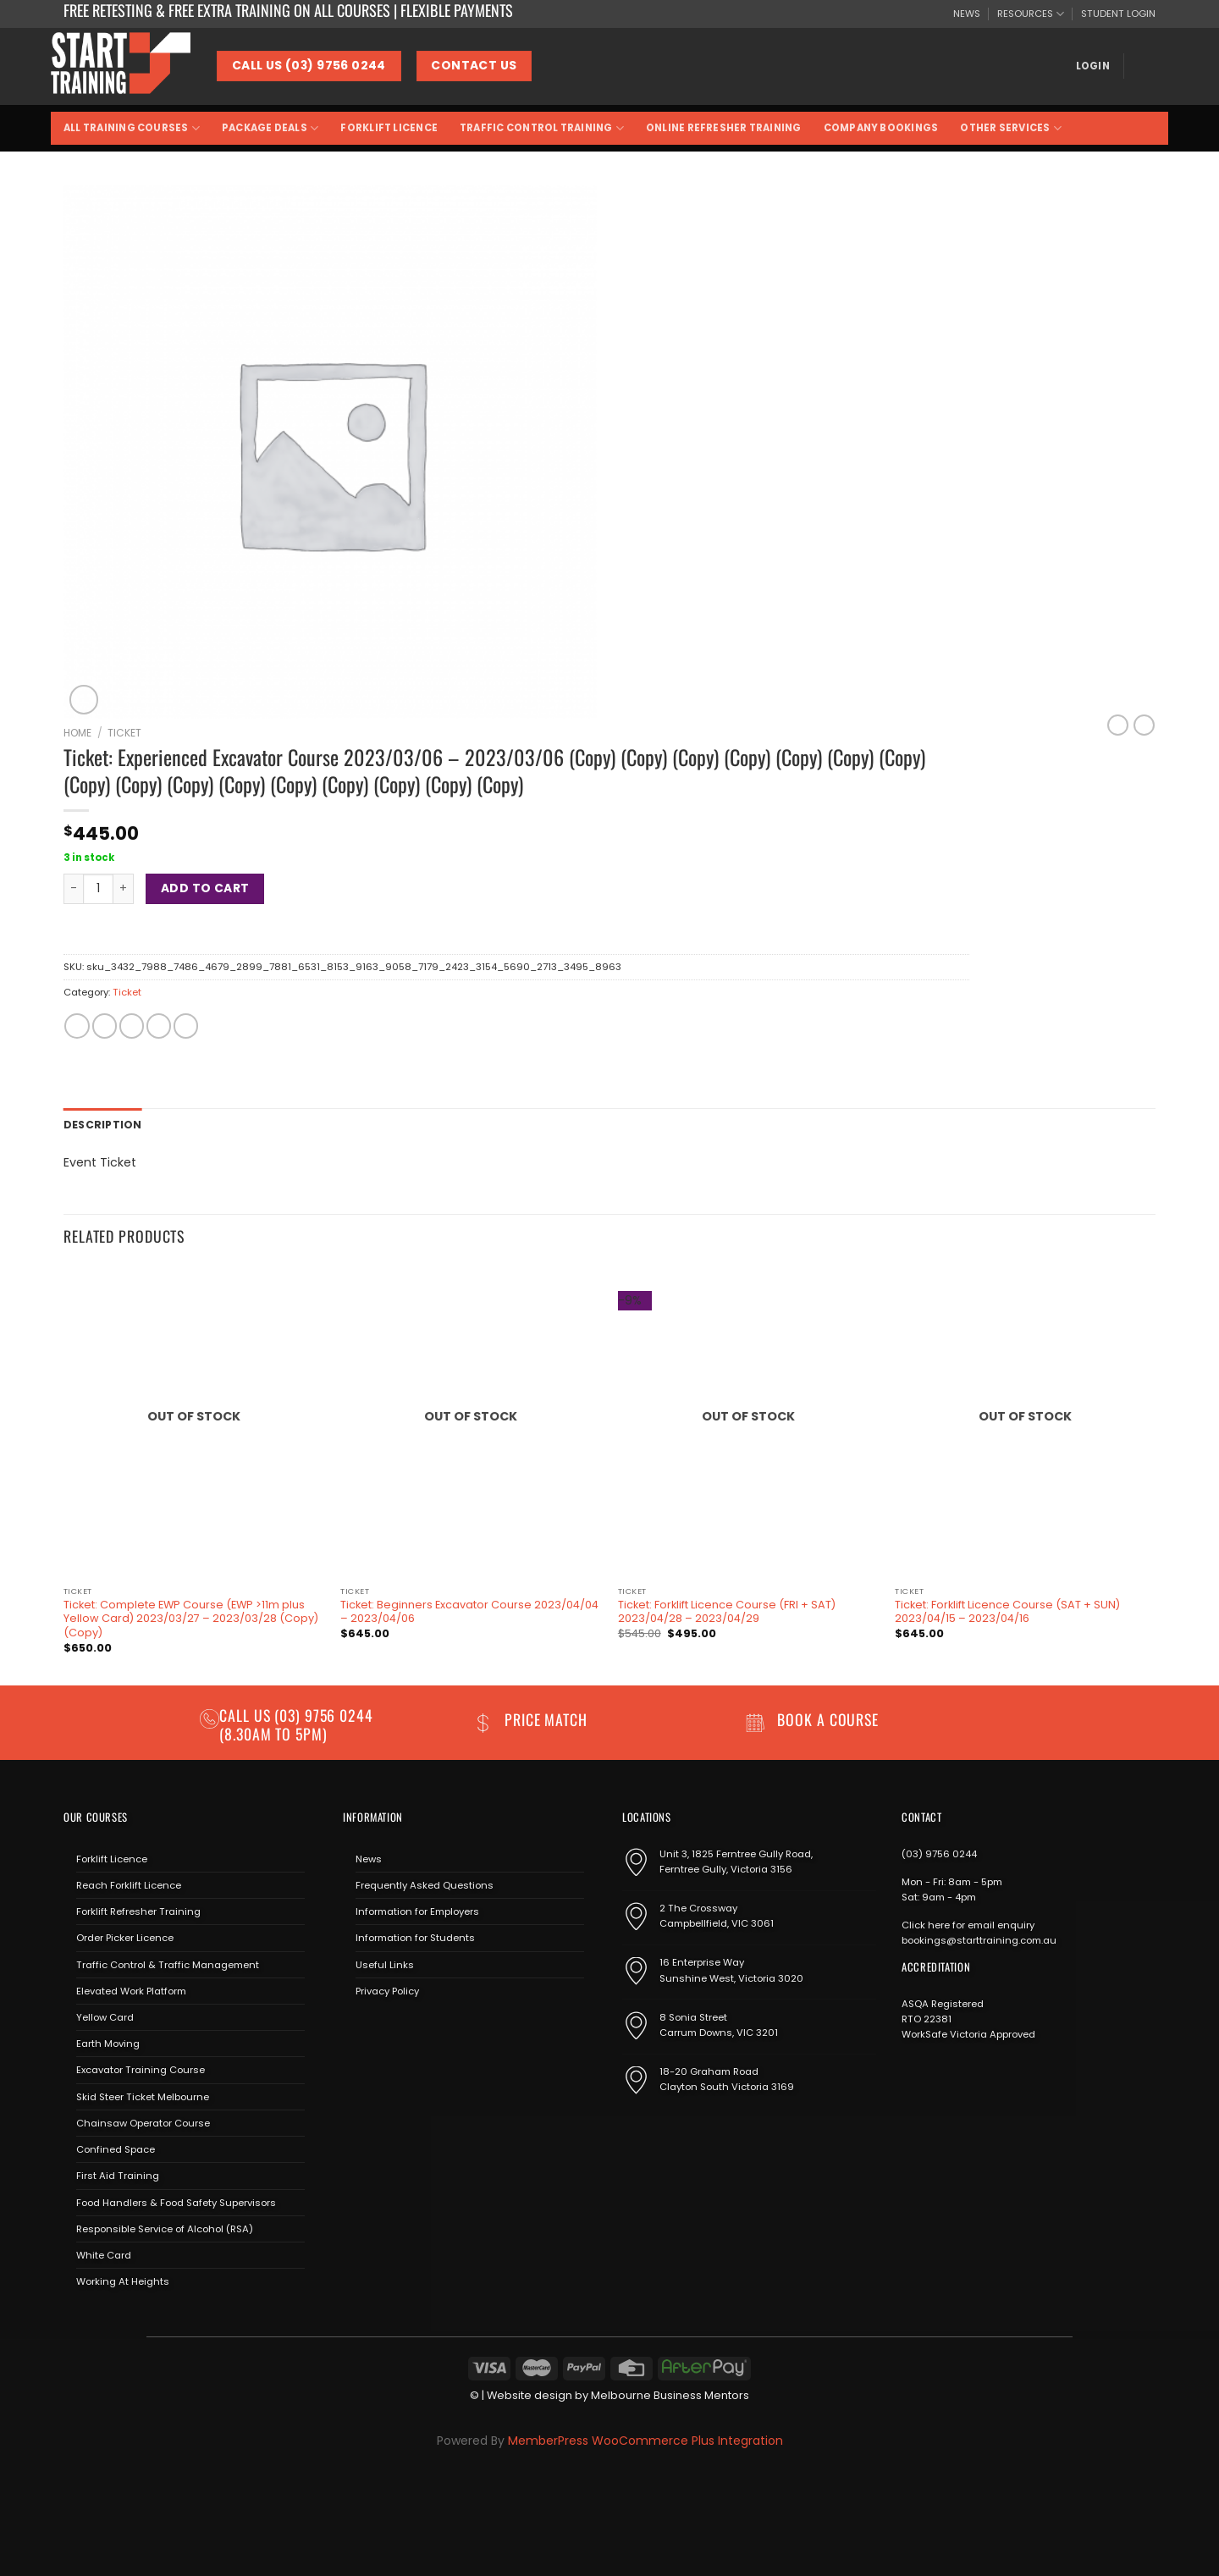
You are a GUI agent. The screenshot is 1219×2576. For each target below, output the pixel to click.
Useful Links (385, 1963)
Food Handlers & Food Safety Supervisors (176, 2201)
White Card (103, 2254)
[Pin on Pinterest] (158, 1026)
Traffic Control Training (542, 128)
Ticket (124, 732)
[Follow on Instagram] (379, 2029)
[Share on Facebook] (76, 1026)
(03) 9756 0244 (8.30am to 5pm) (296, 1723)
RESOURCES (1030, 14)
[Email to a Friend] (131, 1026)
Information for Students (415, 1937)
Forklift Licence (389, 128)
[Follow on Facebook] (355, 2029)
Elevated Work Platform (131, 1990)
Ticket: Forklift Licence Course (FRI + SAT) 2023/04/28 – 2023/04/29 (727, 1611)
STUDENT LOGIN (1118, 13)
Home (77, 732)
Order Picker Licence (125, 1937)
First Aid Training (117, 2175)
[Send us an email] (403, 2029)
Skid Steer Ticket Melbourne (142, 2095)
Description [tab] (100, 1124)
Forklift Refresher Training (138, 1910)
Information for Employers (417, 1910)
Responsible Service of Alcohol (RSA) (164, 2227)
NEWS (966, 13)
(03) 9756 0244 (939, 1852)
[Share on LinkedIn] (186, 1026)
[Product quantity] (98, 889)
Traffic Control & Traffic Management (167, 1963)
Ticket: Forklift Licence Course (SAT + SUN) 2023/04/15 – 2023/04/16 (1007, 1611)
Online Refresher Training (724, 128)
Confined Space (115, 2148)
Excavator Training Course (140, 2069)
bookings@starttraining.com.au (979, 1939)
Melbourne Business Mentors (670, 2393)
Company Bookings (881, 128)
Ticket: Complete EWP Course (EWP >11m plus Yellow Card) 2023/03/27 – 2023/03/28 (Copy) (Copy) (190, 1618)
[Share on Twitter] (104, 1026)
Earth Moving (108, 2042)
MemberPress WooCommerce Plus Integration (645, 2438)
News (369, 1857)
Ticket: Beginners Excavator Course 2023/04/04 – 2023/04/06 (469, 1611)
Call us (246, 1714)
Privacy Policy (387, 1990)
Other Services (1011, 128)
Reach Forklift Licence (128, 1884)
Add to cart (205, 888)
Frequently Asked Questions (425, 1884)
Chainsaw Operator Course (143, 2122)
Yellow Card (105, 2016)
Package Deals (270, 128)
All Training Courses (131, 128)
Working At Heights (122, 2280)
